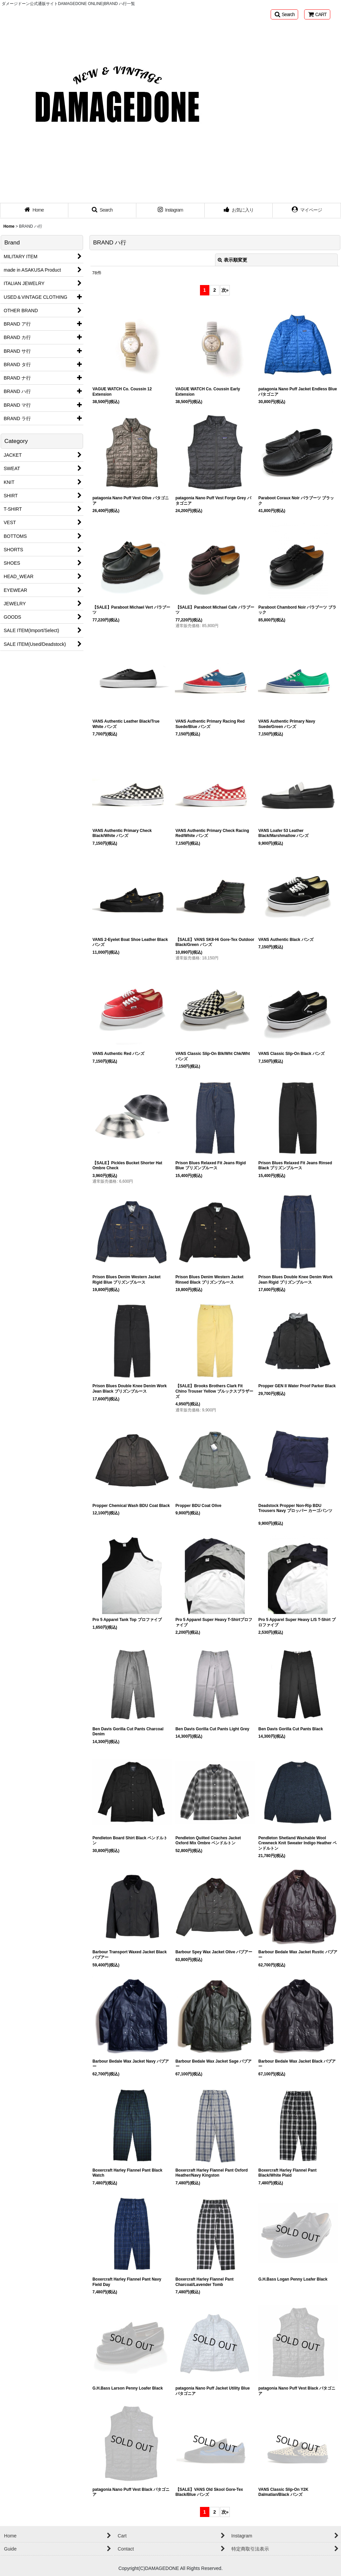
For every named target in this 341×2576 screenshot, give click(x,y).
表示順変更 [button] (232, 260)
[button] (284, 14)
